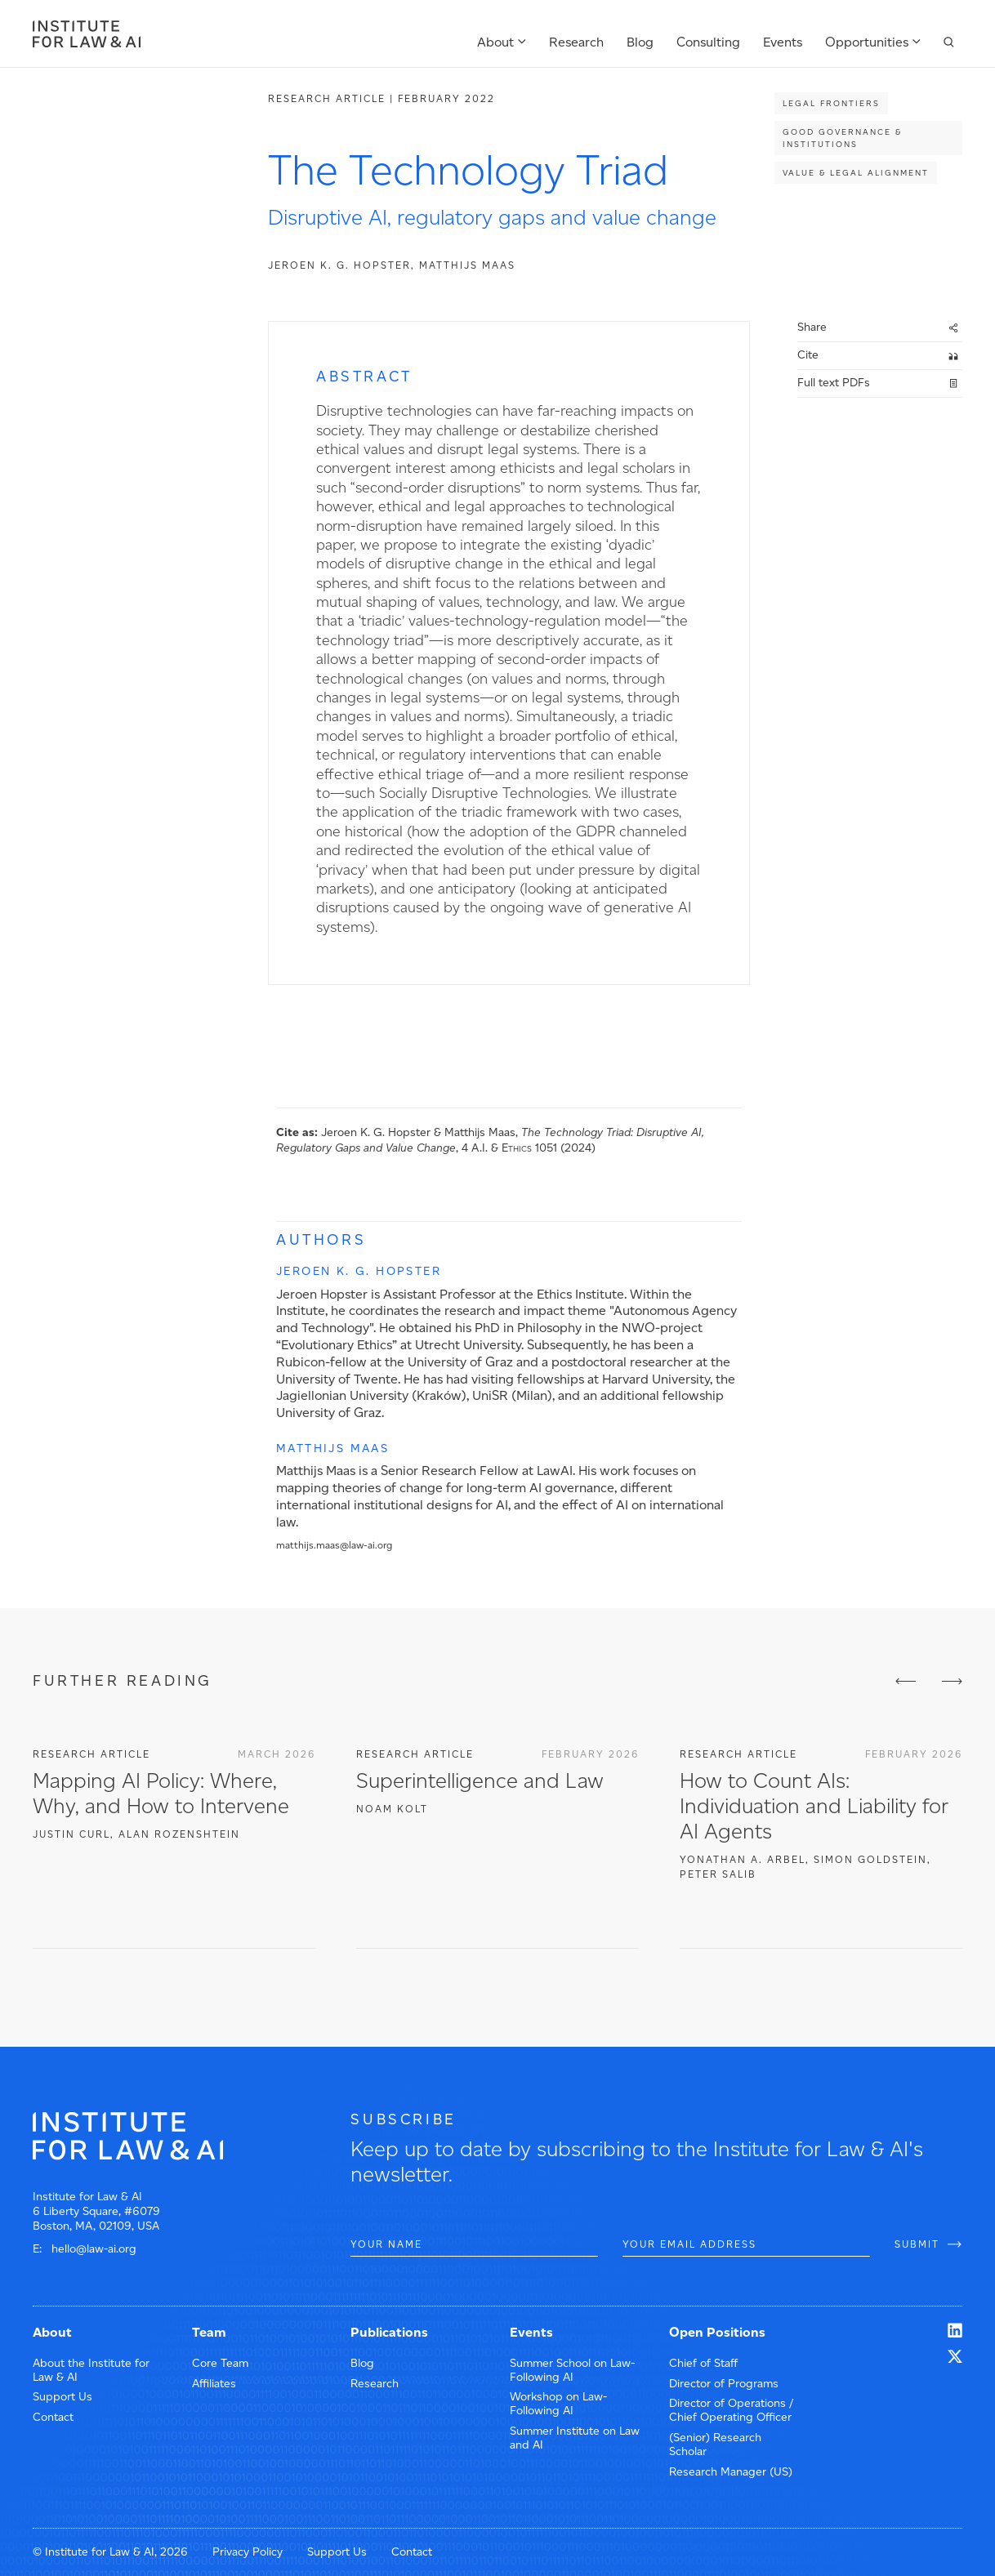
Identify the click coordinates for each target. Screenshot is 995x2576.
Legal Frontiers (831, 103)
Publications (389, 2332)
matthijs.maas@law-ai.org (334, 1545)
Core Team (220, 2363)
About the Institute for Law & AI (91, 2370)
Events (782, 42)
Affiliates (214, 2384)
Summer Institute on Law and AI (575, 2438)
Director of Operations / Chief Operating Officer (731, 2410)
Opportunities (866, 42)
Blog (640, 42)
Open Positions (717, 2332)
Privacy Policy (247, 2552)
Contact (53, 2417)
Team (209, 2332)
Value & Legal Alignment (856, 172)
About (495, 42)
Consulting (708, 42)
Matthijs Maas (467, 265)
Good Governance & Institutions (842, 138)
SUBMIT (917, 2244)
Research (576, 42)
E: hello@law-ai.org (84, 2249)
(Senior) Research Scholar (715, 2444)
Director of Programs (724, 2384)
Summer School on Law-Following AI (572, 2370)
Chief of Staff (703, 2363)
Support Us (62, 2397)
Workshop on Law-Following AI (558, 2404)
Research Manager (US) (730, 2472)
